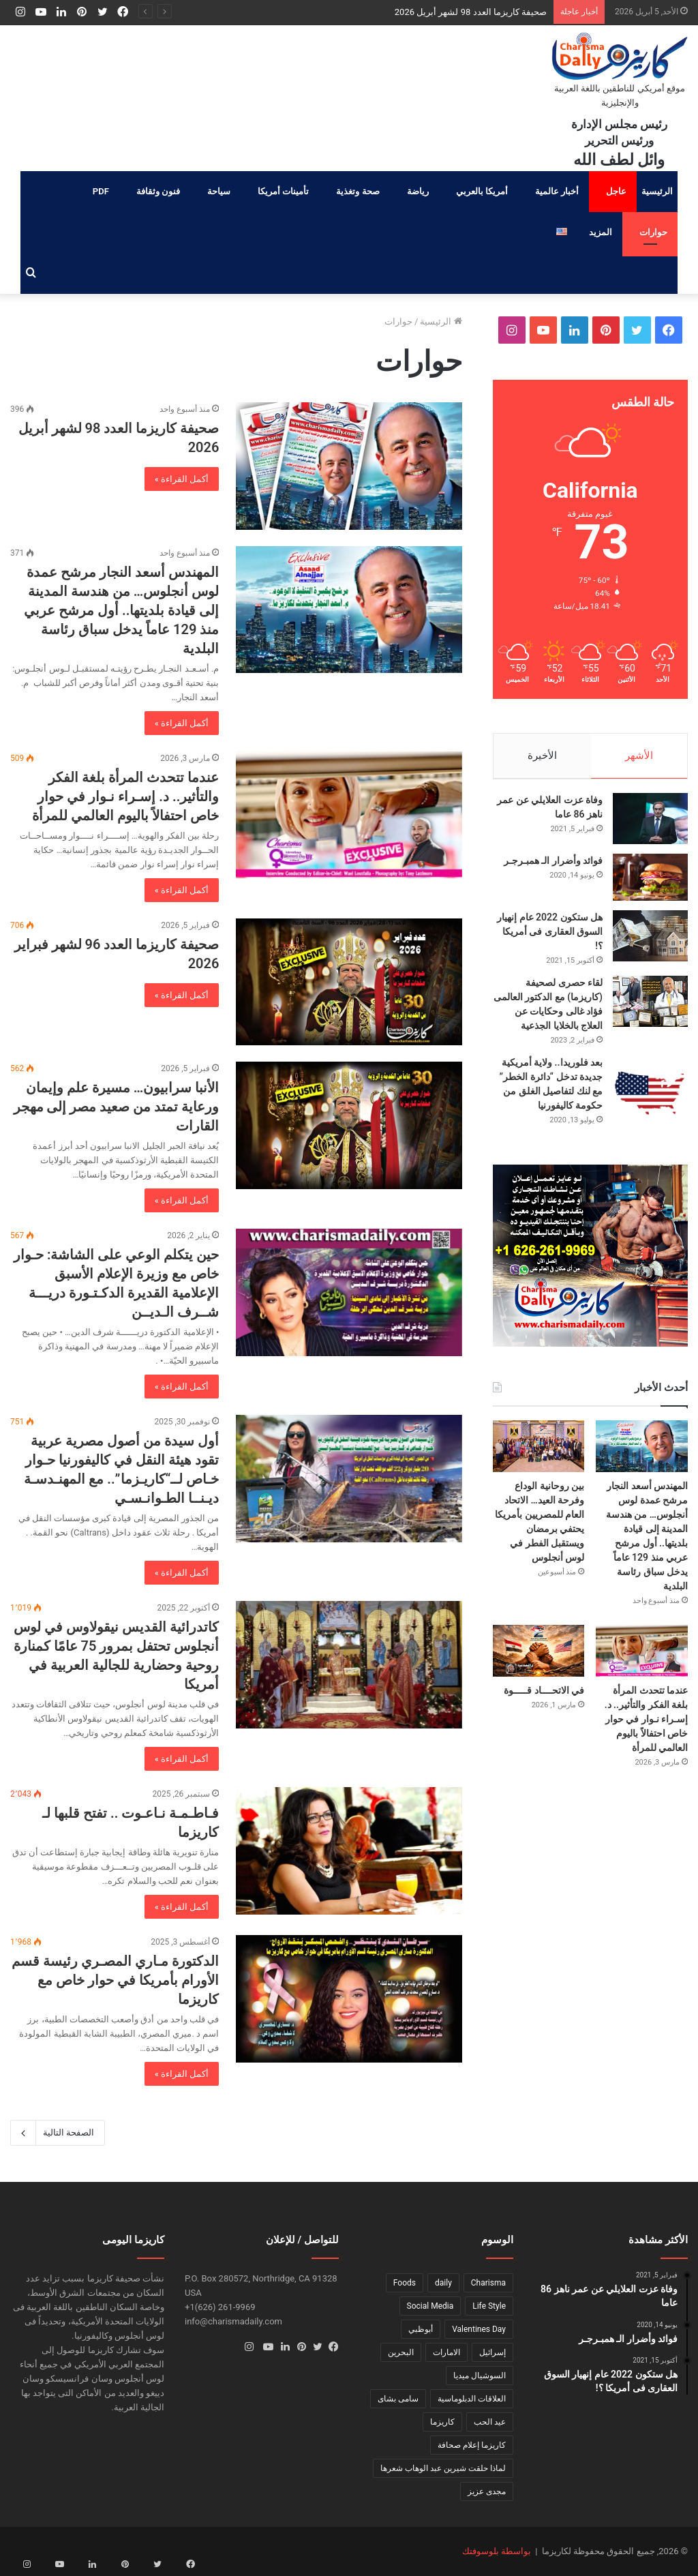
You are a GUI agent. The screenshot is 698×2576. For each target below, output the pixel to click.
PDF (101, 191)
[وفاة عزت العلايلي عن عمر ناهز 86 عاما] (650, 825)
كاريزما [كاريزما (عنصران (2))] (442, 2422)
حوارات (653, 232)
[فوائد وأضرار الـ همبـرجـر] (650, 884)
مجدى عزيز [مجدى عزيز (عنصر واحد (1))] (487, 2491)
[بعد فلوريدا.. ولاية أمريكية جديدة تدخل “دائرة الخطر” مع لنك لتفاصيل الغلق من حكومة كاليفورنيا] (650, 1099)
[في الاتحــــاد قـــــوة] (539, 1657)
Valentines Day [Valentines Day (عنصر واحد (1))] (479, 2329)
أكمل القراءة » (182, 479)
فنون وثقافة (158, 191)
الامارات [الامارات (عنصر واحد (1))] (446, 2352)
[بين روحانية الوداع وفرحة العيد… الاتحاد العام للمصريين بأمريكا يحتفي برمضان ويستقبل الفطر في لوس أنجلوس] (539, 1453)
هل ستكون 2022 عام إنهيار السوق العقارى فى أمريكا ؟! (550, 938)
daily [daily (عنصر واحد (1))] (443, 2283)
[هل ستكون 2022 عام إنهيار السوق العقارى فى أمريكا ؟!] (650, 942)
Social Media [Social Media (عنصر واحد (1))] (430, 2306)
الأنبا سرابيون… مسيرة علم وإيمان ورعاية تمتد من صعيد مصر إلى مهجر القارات (116, 1106)
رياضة (418, 191)
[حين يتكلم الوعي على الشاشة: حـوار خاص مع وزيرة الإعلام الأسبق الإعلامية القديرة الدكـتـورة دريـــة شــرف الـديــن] (348, 1292)
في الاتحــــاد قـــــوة (544, 1697)
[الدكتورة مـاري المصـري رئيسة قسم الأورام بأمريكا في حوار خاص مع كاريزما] (348, 1999)
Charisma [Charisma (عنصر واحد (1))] (488, 2283)
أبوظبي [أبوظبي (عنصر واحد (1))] (420, 2329)
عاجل (616, 191)
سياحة (218, 191)
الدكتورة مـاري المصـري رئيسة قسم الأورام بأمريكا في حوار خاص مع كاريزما (115, 1980)
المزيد (600, 232)
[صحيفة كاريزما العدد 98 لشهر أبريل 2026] (348, 466)
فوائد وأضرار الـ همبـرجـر (553, 867)
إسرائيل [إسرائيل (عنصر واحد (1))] (492, 2352)
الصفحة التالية (57, 2133)
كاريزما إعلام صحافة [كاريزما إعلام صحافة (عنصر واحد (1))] (472, 2445)
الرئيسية (657, 191)
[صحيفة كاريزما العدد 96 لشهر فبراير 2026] (348, 982)
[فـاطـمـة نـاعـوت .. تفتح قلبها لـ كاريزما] (348, 1851)
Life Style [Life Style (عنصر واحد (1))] (489, 2306)
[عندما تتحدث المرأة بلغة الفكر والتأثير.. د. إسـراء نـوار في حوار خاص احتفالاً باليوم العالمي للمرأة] (348, 815)
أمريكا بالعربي (482, 191)
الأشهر (639, 755)
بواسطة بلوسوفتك (496, 2551)
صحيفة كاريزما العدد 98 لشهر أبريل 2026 (471, 12)
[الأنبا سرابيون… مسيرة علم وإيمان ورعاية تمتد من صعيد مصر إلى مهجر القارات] (348, 1125)
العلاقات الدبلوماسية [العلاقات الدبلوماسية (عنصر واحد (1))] (472, 2398)
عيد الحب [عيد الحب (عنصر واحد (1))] (490, 2422)
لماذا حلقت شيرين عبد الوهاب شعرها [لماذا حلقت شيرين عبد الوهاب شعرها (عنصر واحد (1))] (443, 2468)
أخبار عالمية (557, 191)
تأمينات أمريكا (283, 191)
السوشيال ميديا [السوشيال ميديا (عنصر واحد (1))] (479, 2375)
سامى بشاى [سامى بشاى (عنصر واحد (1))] (398, 2398)
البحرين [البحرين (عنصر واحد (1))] (401, 2352)
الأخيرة (541, 755)
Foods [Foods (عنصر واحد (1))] (404, 2283)
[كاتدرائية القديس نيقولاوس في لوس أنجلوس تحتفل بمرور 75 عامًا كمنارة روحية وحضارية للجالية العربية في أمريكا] (348, 1664)
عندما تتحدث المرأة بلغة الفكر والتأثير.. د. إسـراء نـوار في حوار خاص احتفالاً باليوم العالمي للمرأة (125, 796)
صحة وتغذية (357, 191)
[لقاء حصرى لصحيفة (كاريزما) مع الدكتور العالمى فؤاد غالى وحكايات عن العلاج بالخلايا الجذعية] (650, 1008)
